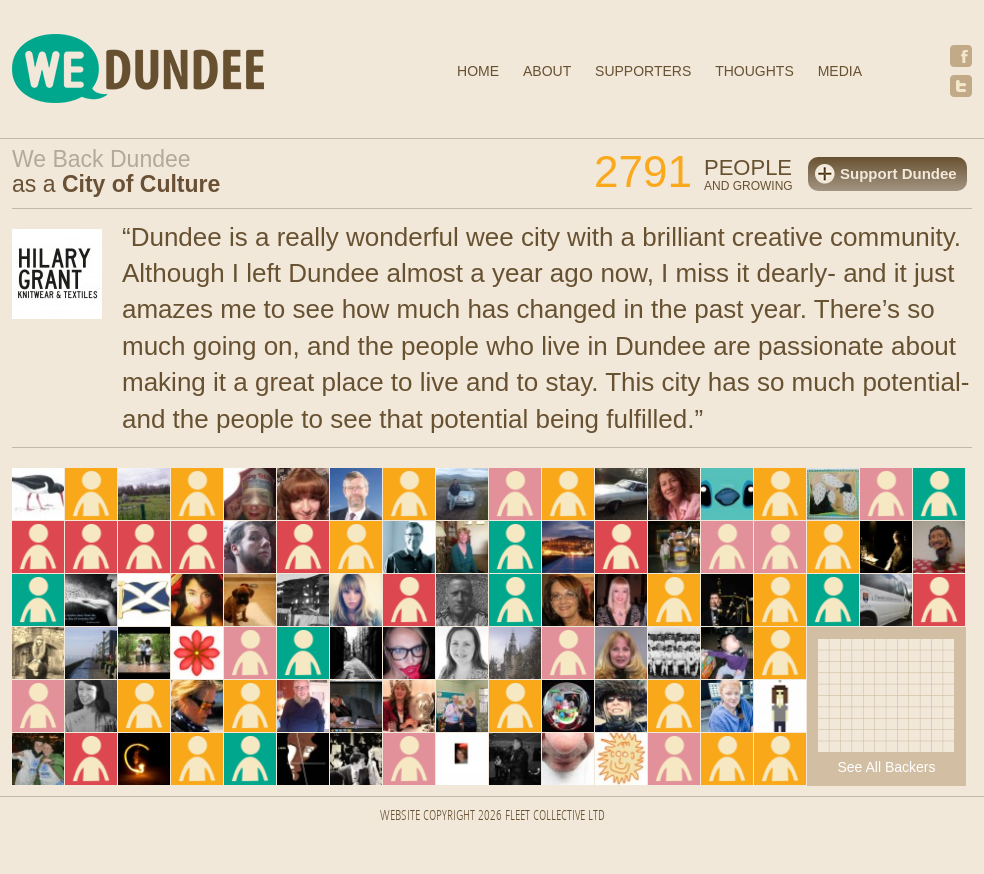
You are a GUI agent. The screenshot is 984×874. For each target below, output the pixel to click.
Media (840, 71)
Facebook (961, 56)
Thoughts (754, 71)
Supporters (643, 71)
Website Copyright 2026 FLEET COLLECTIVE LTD (492, 816)
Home (478, 71)
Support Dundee (898, 173)
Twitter (961, 86)
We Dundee (187, 71)
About (547, 71)
